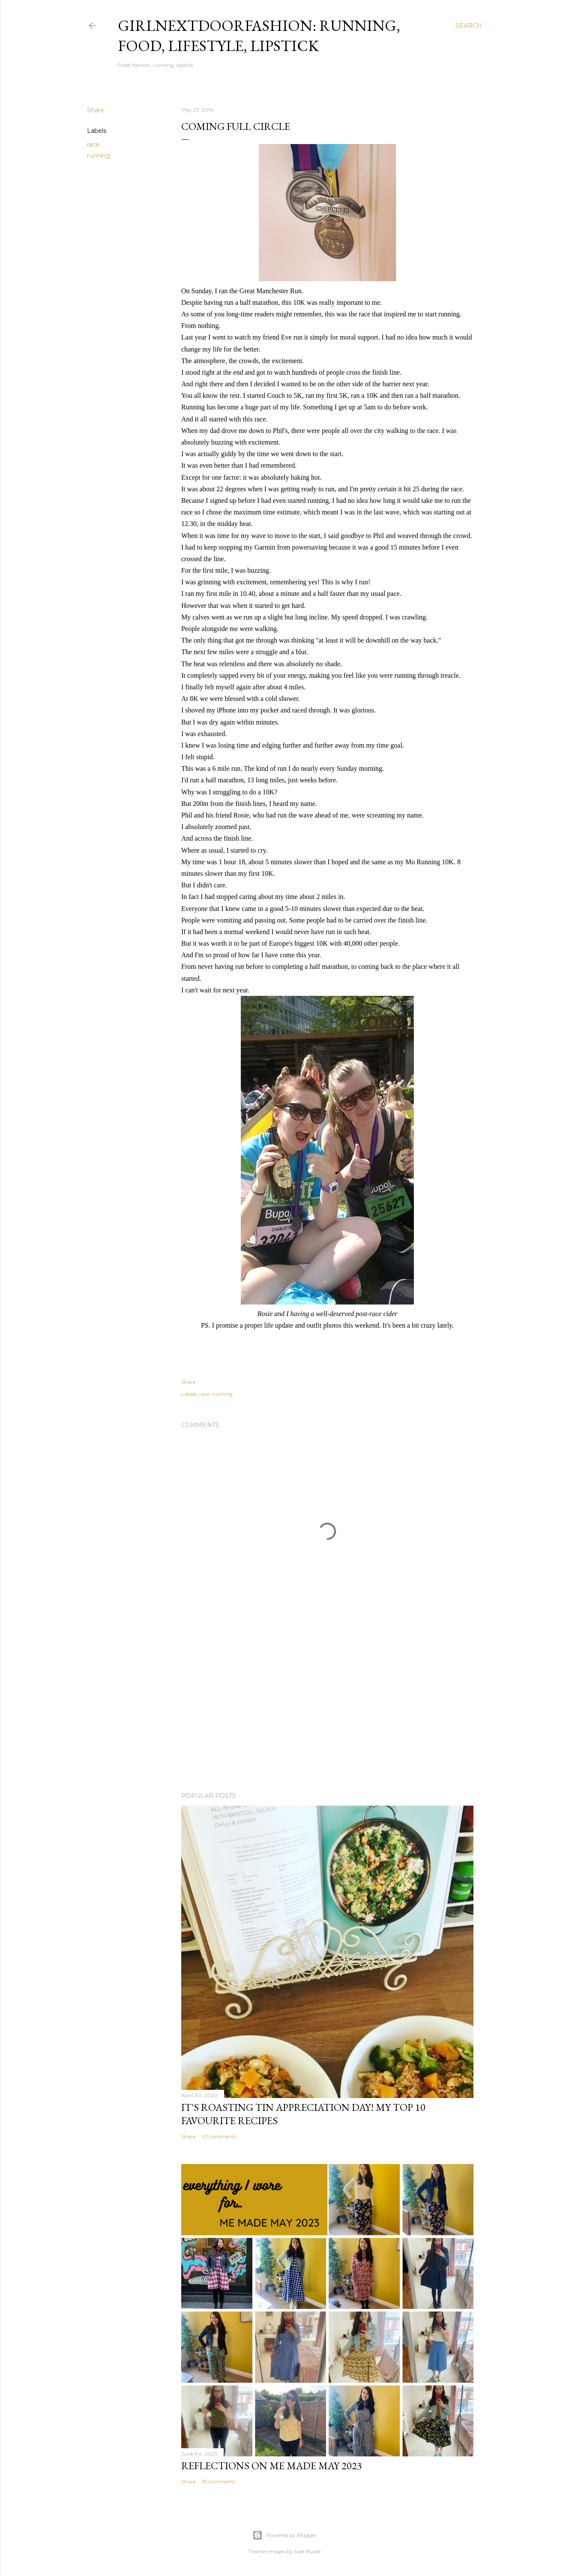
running (98, 155)
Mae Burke (307, 2551)
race (93, 144)
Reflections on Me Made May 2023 (271, 2465)
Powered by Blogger (284, 2535)
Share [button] (95, 110)
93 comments (219, 2136)
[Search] (468, 25)
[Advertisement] (327, 1710)
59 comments (219, 2481)
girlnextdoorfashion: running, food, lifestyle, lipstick (259, 35)
